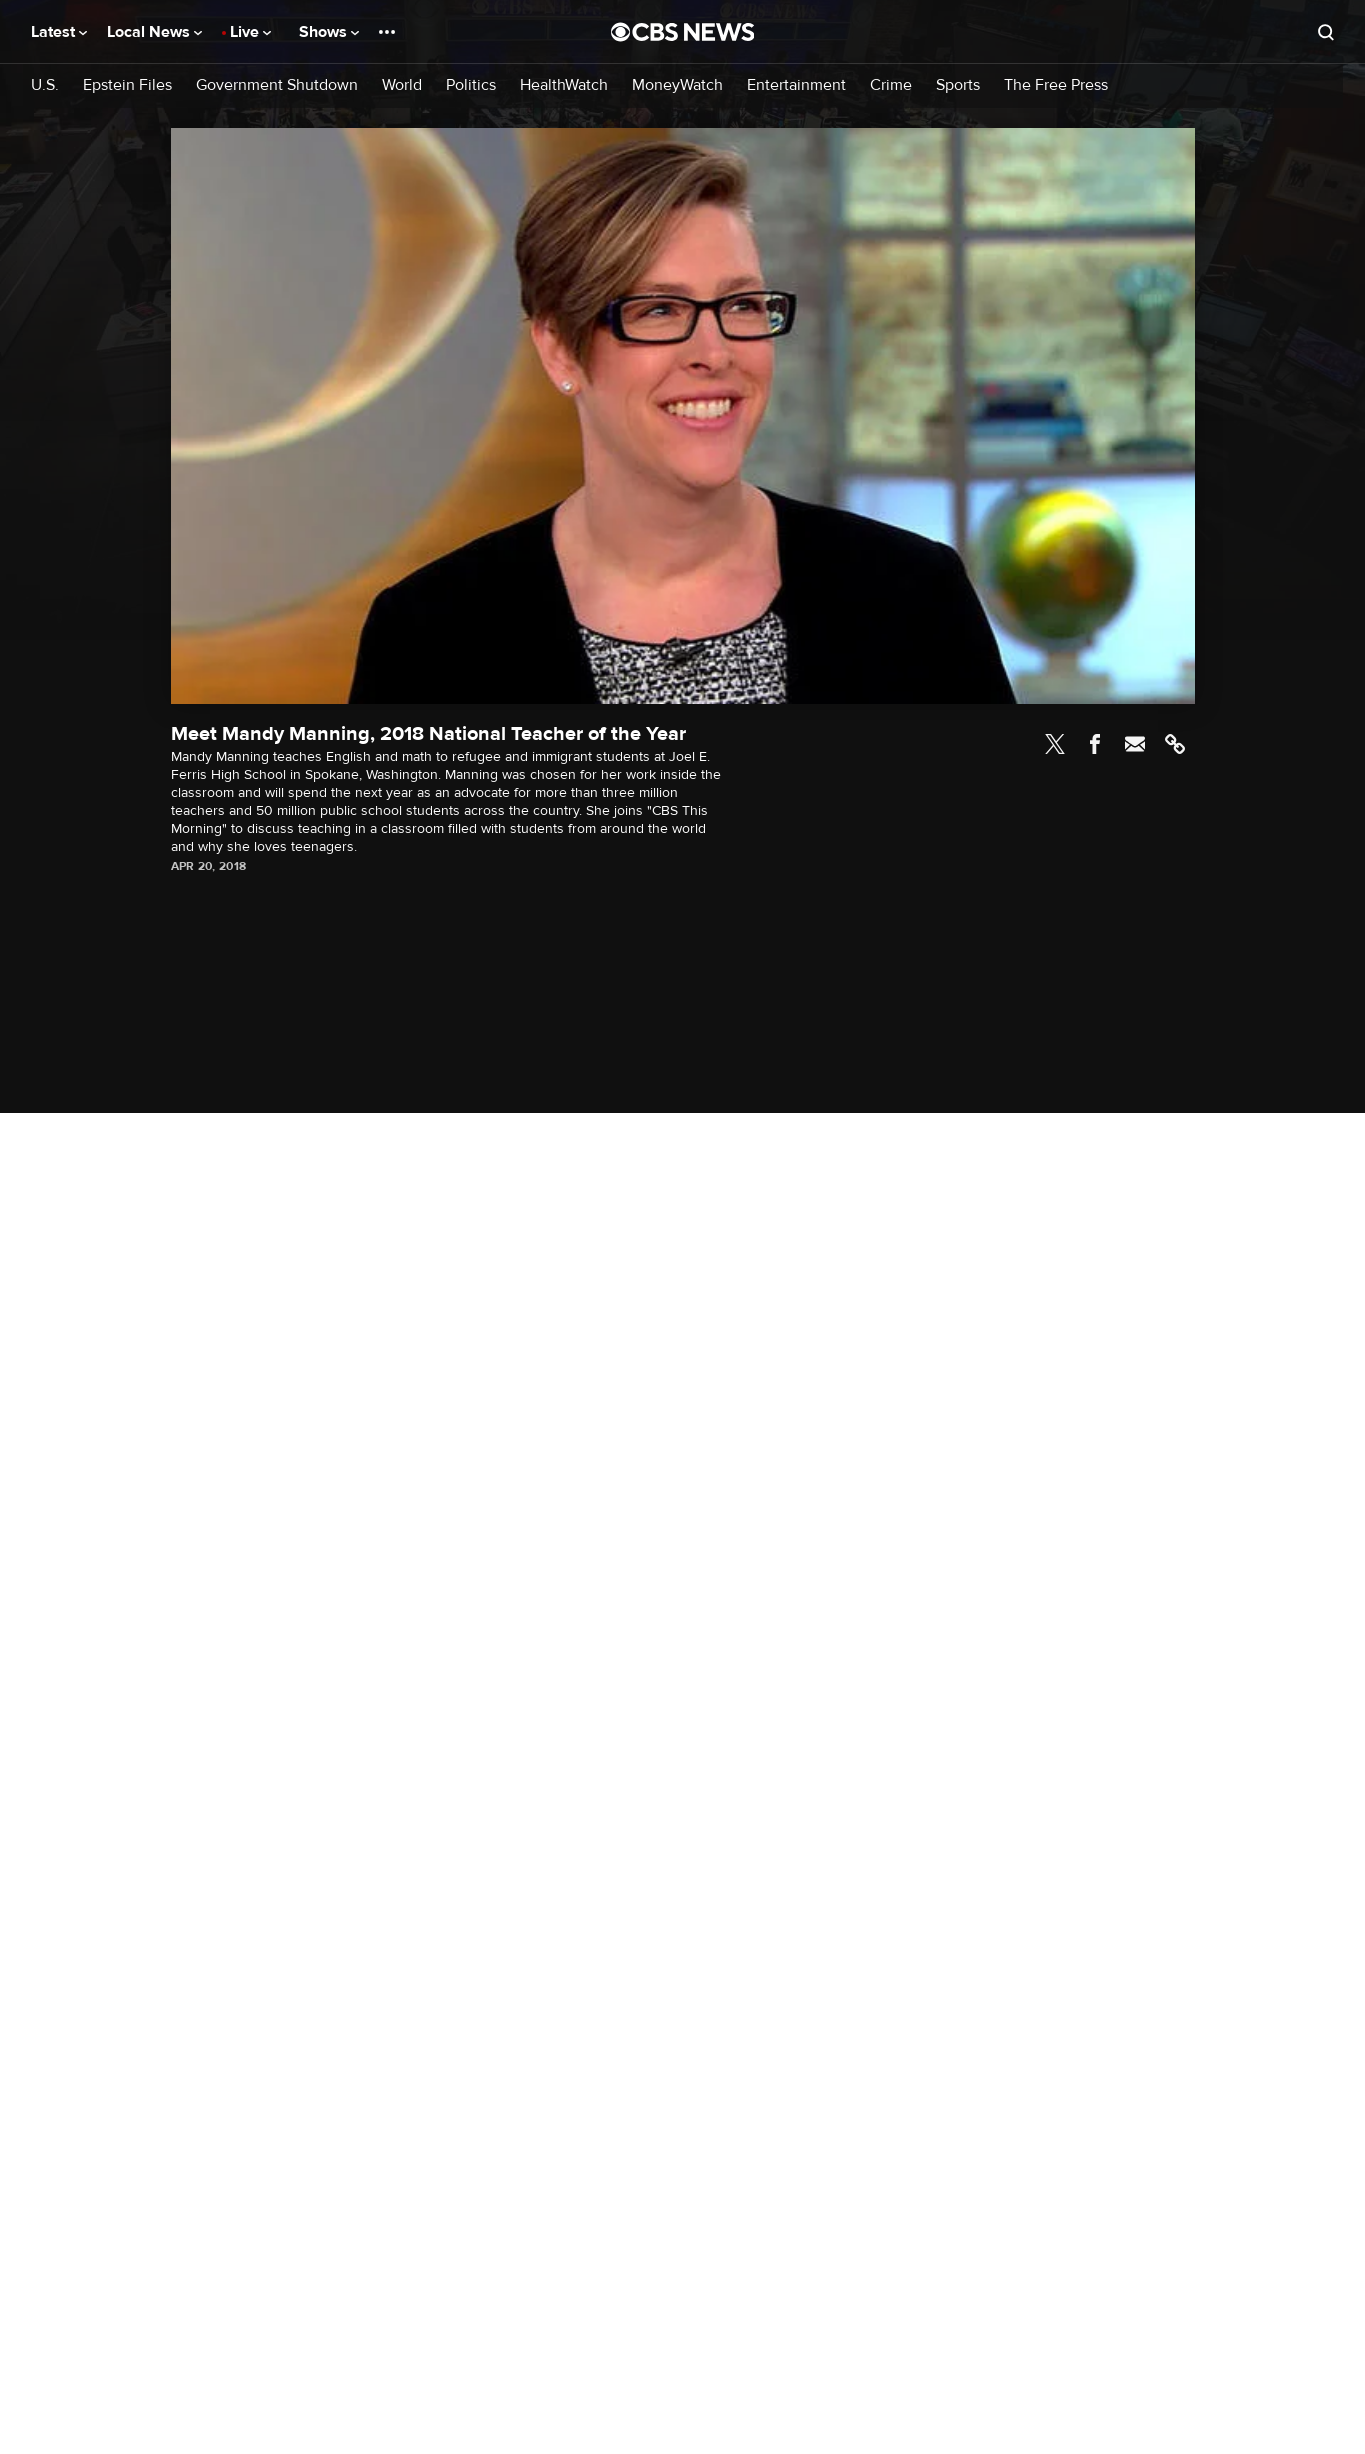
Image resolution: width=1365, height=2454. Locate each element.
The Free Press (1056, 85)
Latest (59, 32)
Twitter (1055, 744)
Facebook (1095, 744)
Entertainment (796, 85)
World (402, 85)
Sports (958, 85)
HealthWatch (564, 85)
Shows (329, 32)
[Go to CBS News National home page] (683, 32)
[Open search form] (1326, 32)
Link (1175, 744)
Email (1135, 744)
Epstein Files (127, 85)
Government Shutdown (277, 85)
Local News (154, 32)
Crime (891, 85)
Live (250, 32)
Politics (471, 85)
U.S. (45, 85)
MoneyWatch (677, 85)
